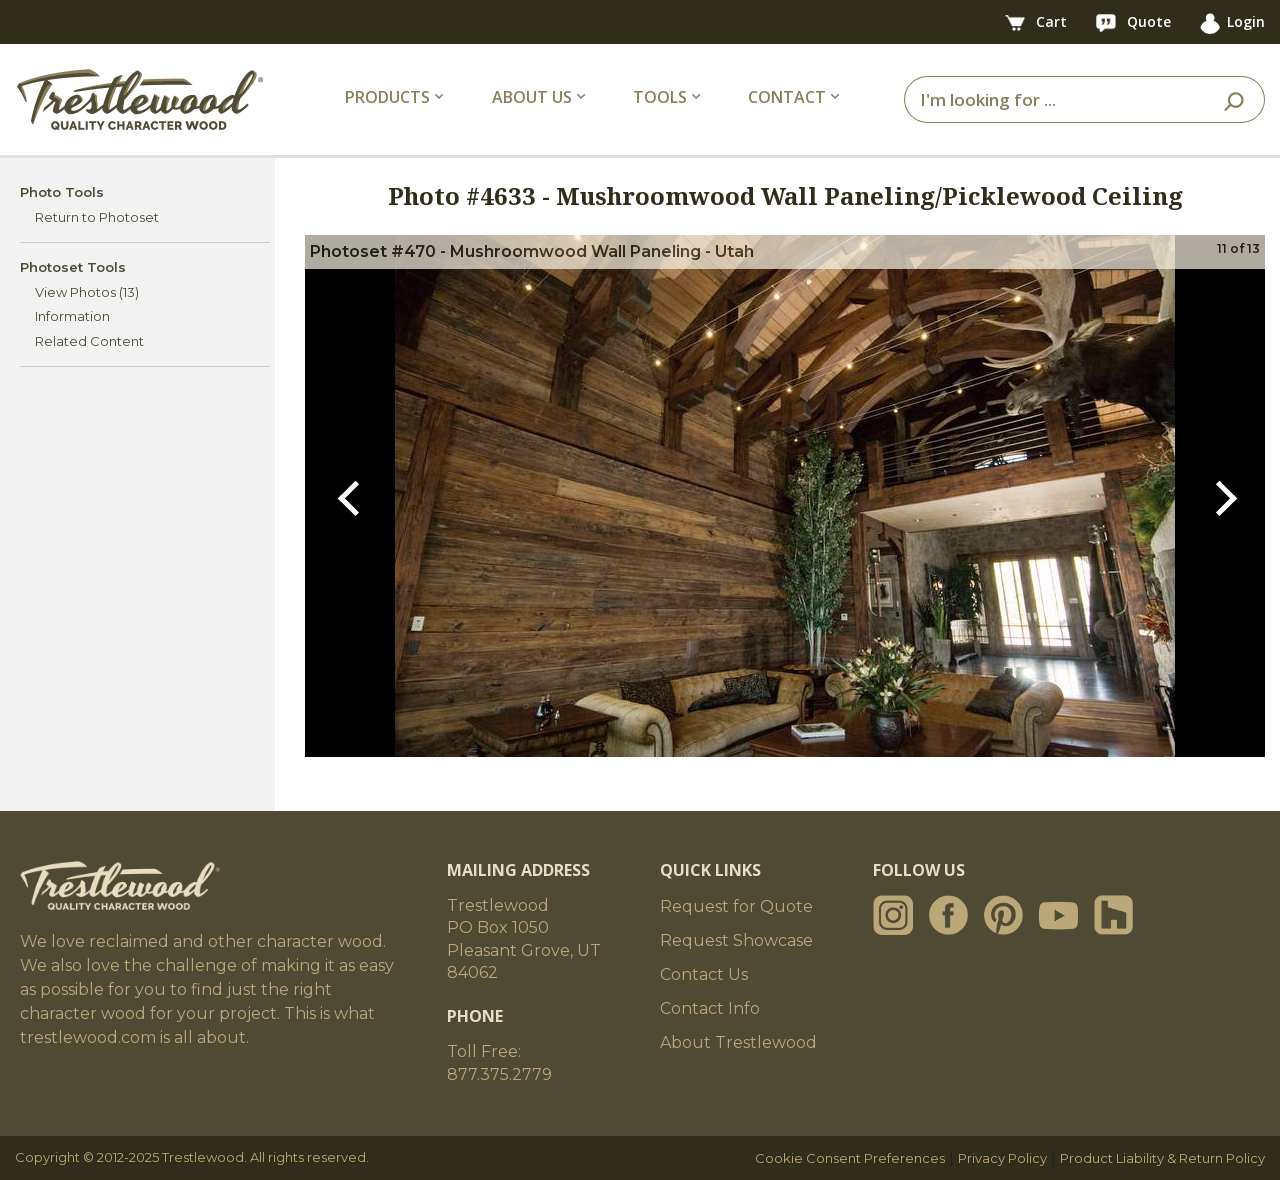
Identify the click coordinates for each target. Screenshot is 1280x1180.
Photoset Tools (73, 267)
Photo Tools (62, 192)
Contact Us (704, 974)
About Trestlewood (738, 1042)
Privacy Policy (1002, 1158)
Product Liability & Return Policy (1162, 1158)
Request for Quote (736, 906)
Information (72, 316)
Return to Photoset (97, 217)
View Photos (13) (87, 292)
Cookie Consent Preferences (850, 1158)
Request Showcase (736, 940)
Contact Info (710, 1008)
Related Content (89, 341)
